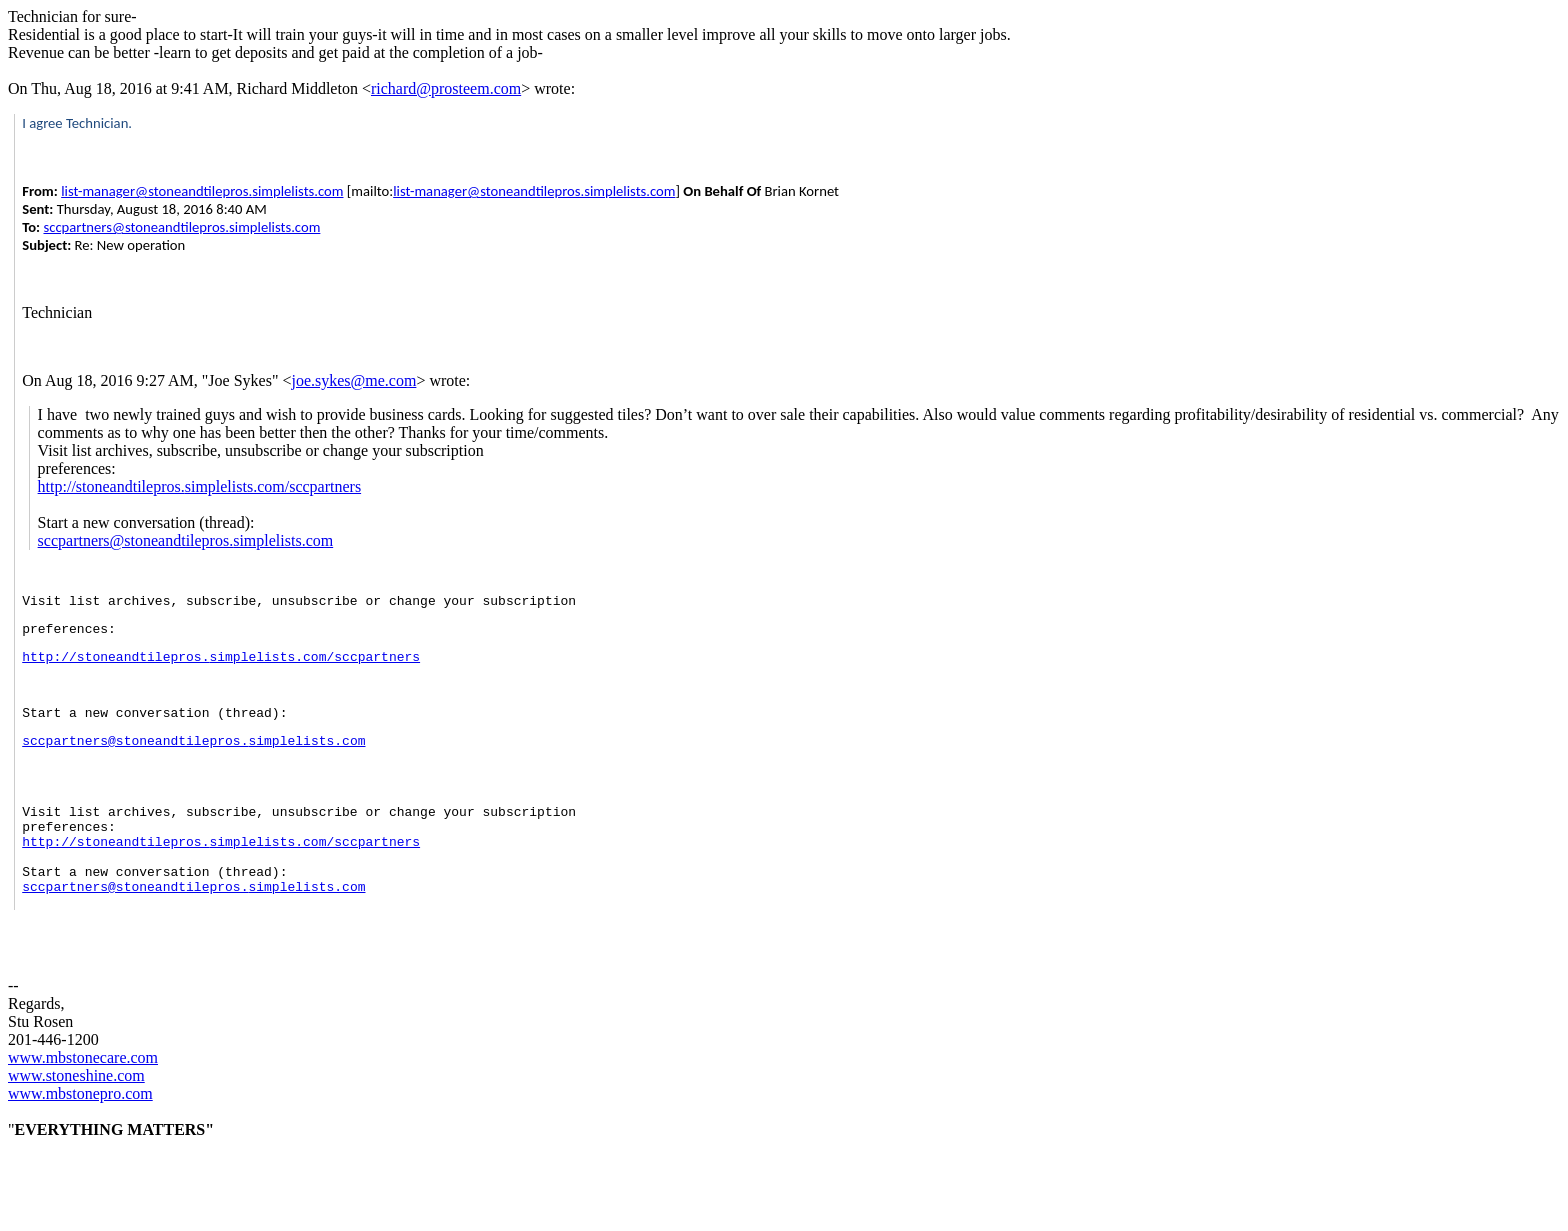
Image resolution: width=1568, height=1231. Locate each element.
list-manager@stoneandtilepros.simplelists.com (202, 191)
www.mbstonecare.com (83, 1105)
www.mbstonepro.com (80, 1141)
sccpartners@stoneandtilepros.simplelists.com (181, 227)
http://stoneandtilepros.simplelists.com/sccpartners (200, 486)
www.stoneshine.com (76, 1123)
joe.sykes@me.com (353, 380)
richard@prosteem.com (446, 88)
